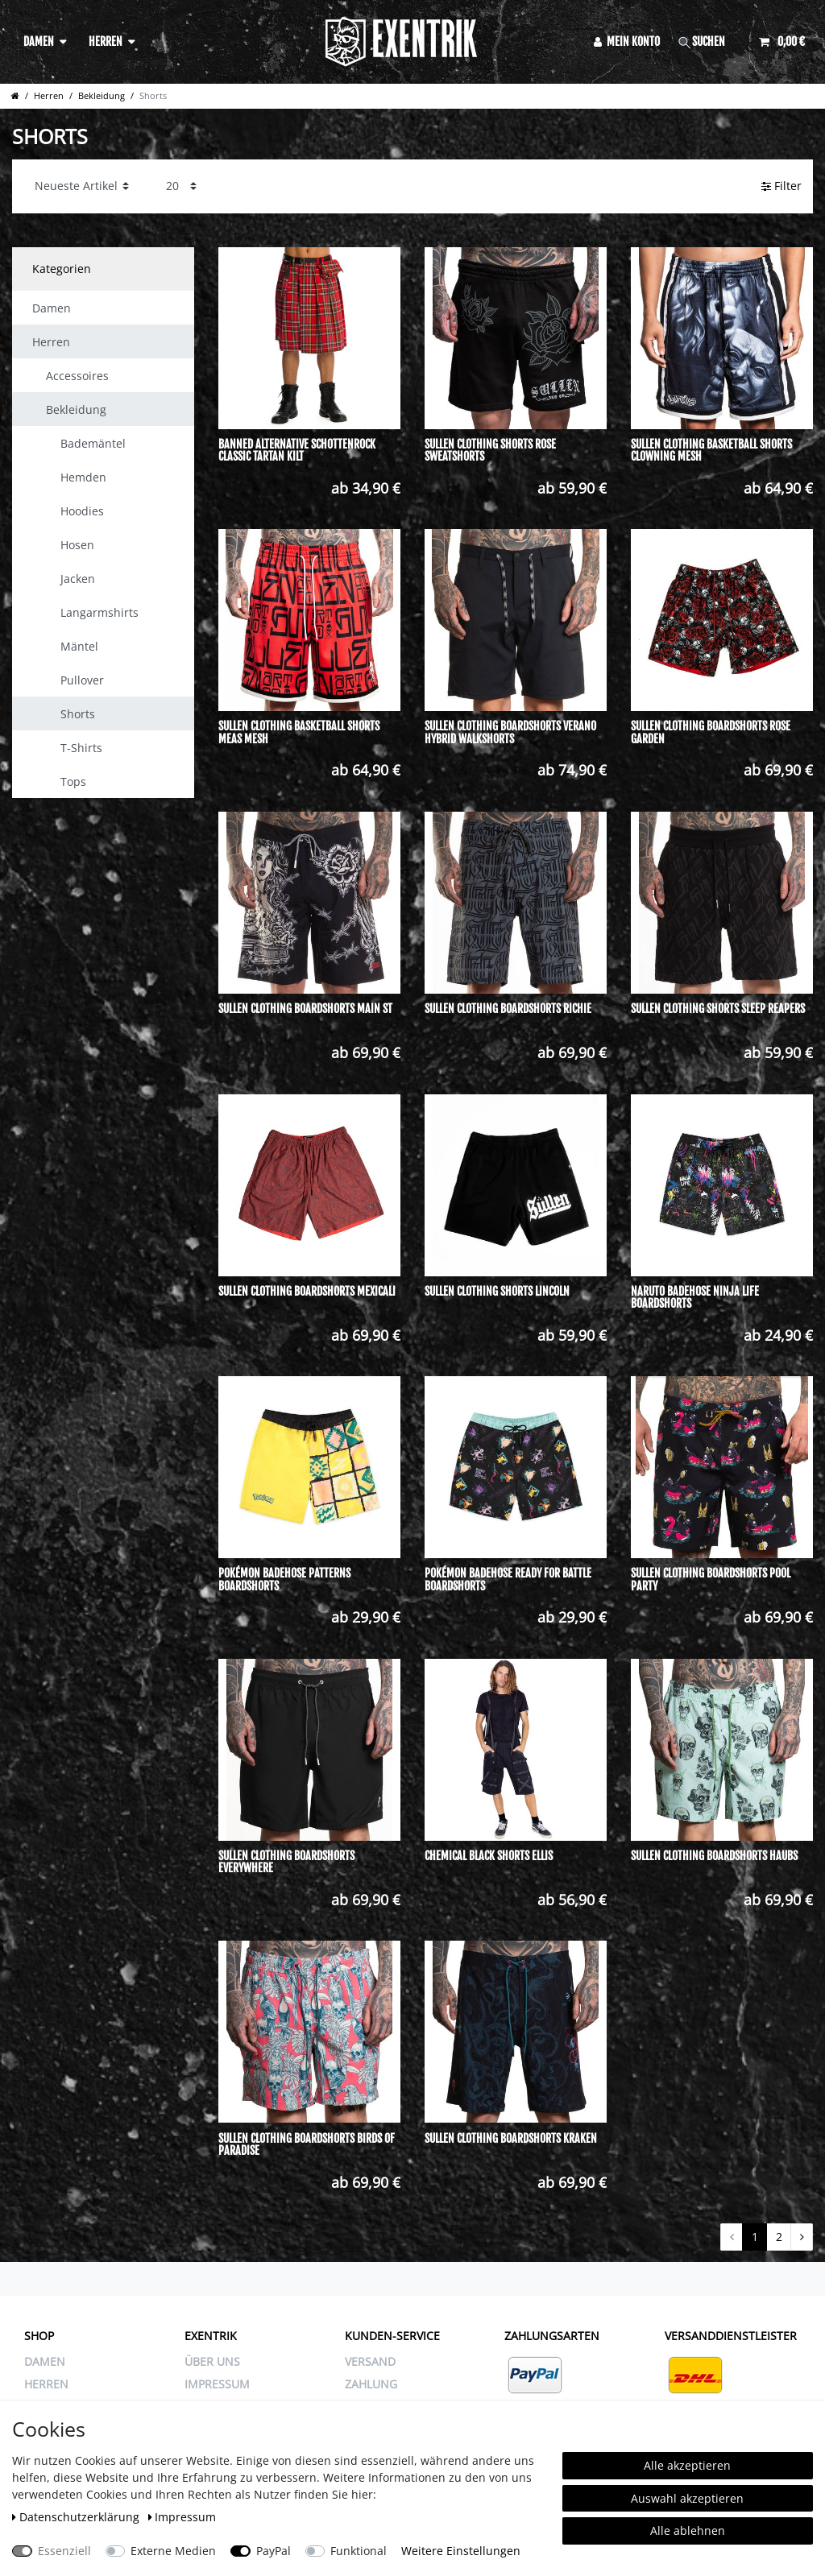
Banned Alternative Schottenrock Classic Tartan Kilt (296, 450)
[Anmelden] (627, 41)
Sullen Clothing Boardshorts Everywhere (286, 1862)
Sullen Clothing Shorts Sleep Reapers (718, 1009)
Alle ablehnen (687, 2530)
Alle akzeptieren (687, 2465)
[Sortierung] (81, 186)
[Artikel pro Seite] (181, 186)
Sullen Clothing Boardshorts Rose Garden (710, 732)
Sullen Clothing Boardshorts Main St (305, 1009)
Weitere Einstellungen (460, 2550)
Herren (105, 41)
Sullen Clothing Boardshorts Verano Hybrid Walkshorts (510, 732)
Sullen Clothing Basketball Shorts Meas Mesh (298, 732)
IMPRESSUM (217, 2384)
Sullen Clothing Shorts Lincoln (497, 1291)
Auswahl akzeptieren (687, 2498)
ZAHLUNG (371, 2384)
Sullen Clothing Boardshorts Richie (508, 1009)
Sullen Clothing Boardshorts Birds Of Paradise (306, 2144)
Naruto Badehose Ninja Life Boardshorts (695, 1297)
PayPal (273, 2550)
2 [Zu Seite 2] (779, 2236)
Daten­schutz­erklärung (77, 2516)
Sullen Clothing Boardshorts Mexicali (307, 1291)
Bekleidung (101, 95)
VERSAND (370, 2361)
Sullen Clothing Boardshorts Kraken (511, 2138)
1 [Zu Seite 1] (755, 2236)
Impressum (182, 2516)
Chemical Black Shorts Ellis (489, 1856)
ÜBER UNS (212, 2361)
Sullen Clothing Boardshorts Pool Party (710, 1579)
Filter (781, 185)
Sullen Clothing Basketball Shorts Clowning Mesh (711, 450)
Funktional (358, 2550)
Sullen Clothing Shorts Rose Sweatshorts (490, 450)
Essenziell (64, 2550)
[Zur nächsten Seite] (801, 2237)
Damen (38, 41)
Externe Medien (173, 2550)
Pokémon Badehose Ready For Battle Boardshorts (508, 1579)
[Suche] (710, 41)
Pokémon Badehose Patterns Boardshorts (284, 1579)
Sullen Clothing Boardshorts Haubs (714, 1856)
